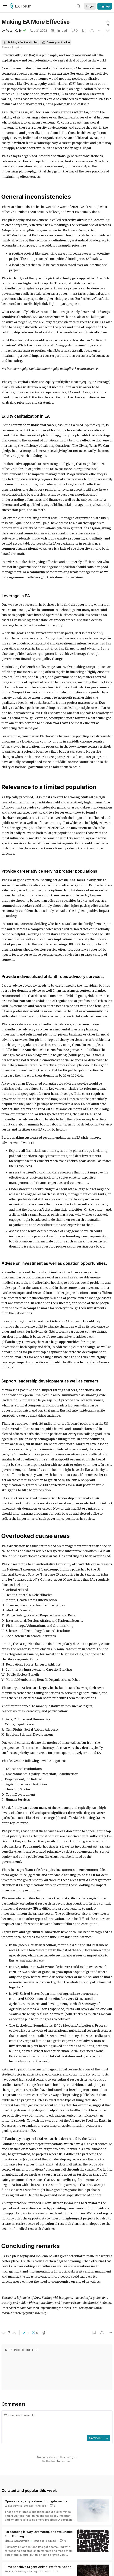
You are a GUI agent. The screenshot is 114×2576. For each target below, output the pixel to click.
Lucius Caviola (13, 2505)
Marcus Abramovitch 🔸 (19, 2540)
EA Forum (21, 6)
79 (63, 2540)
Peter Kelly (14, 30)
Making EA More (36, 21)
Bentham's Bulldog (16, 2571)
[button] (25, 2333)
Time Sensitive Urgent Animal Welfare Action (38, 2567)
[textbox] (56, 2422)
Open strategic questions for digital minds (36, 2501)
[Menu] (5, 6)
